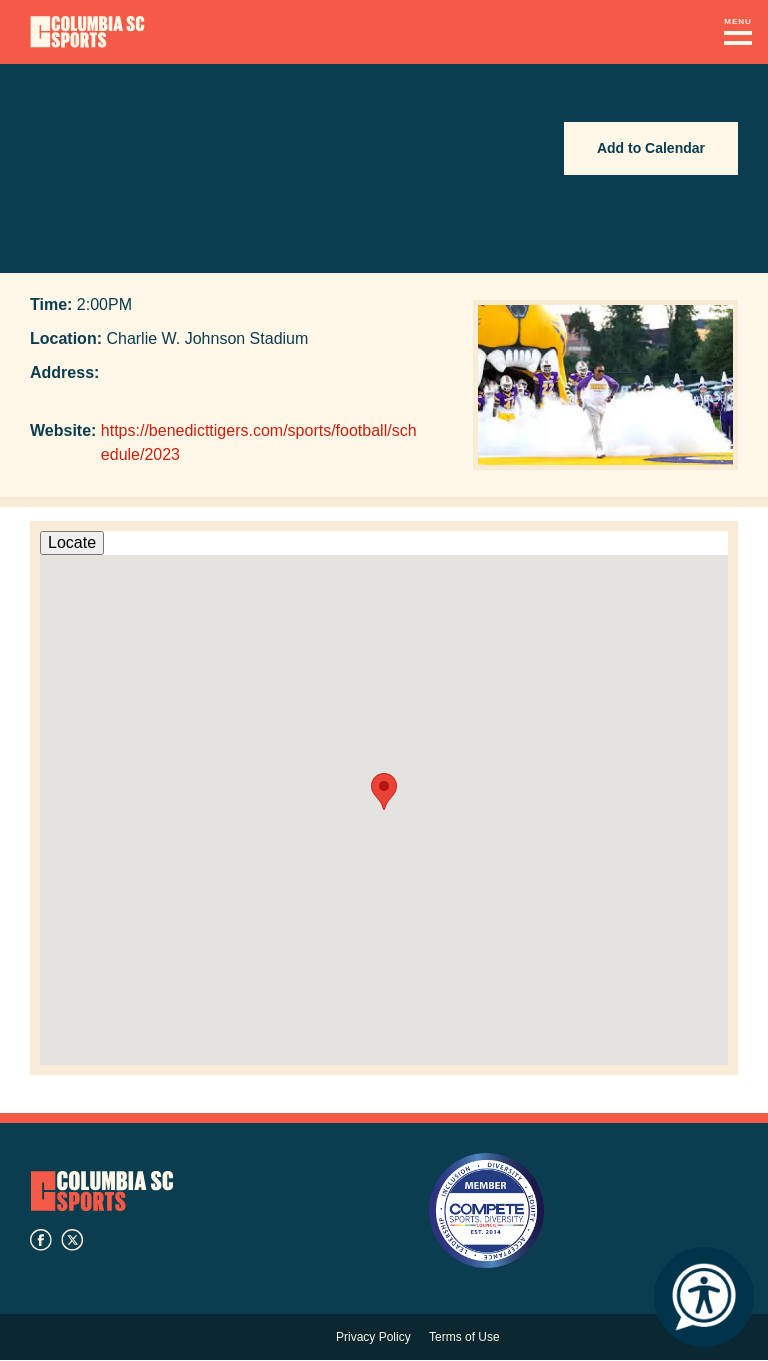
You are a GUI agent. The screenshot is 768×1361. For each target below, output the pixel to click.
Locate (72, 542)
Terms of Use (464, 1337)
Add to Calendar (651, 148)
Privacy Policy (373, 1337)
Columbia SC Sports (102, 1190)
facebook (41, 1240)
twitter (72, 1240)
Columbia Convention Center (87, 32)
